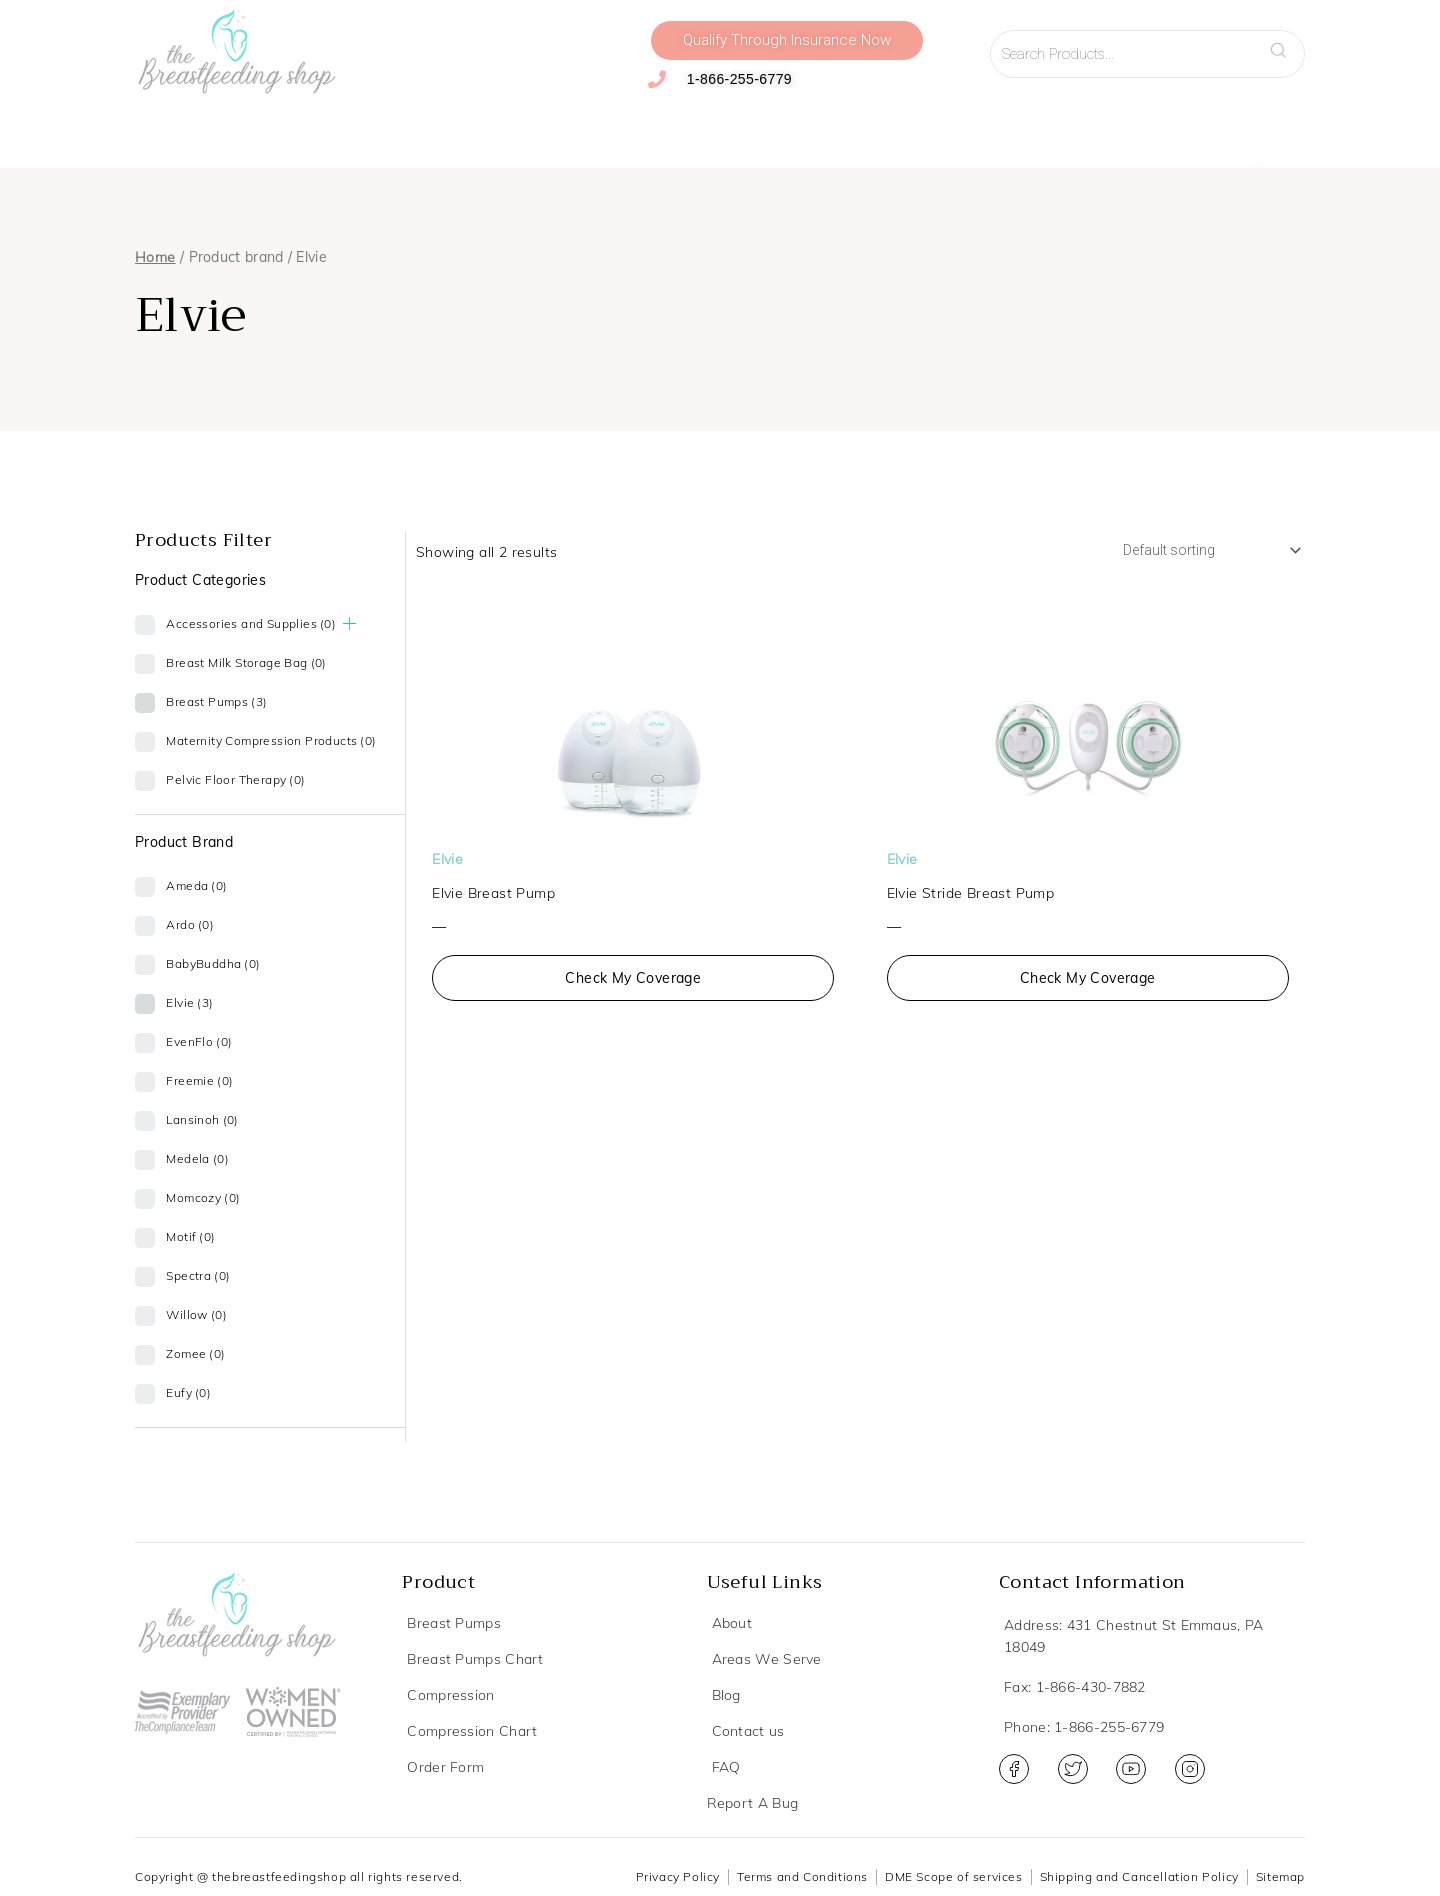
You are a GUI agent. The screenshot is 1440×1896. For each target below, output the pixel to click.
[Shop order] (1200, 552)
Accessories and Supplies (509, 128)
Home (155, 257)
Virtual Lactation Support (892, 128)
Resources (1046, 128)
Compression (337, 128)
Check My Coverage (633, 982)
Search (1284, 44)
